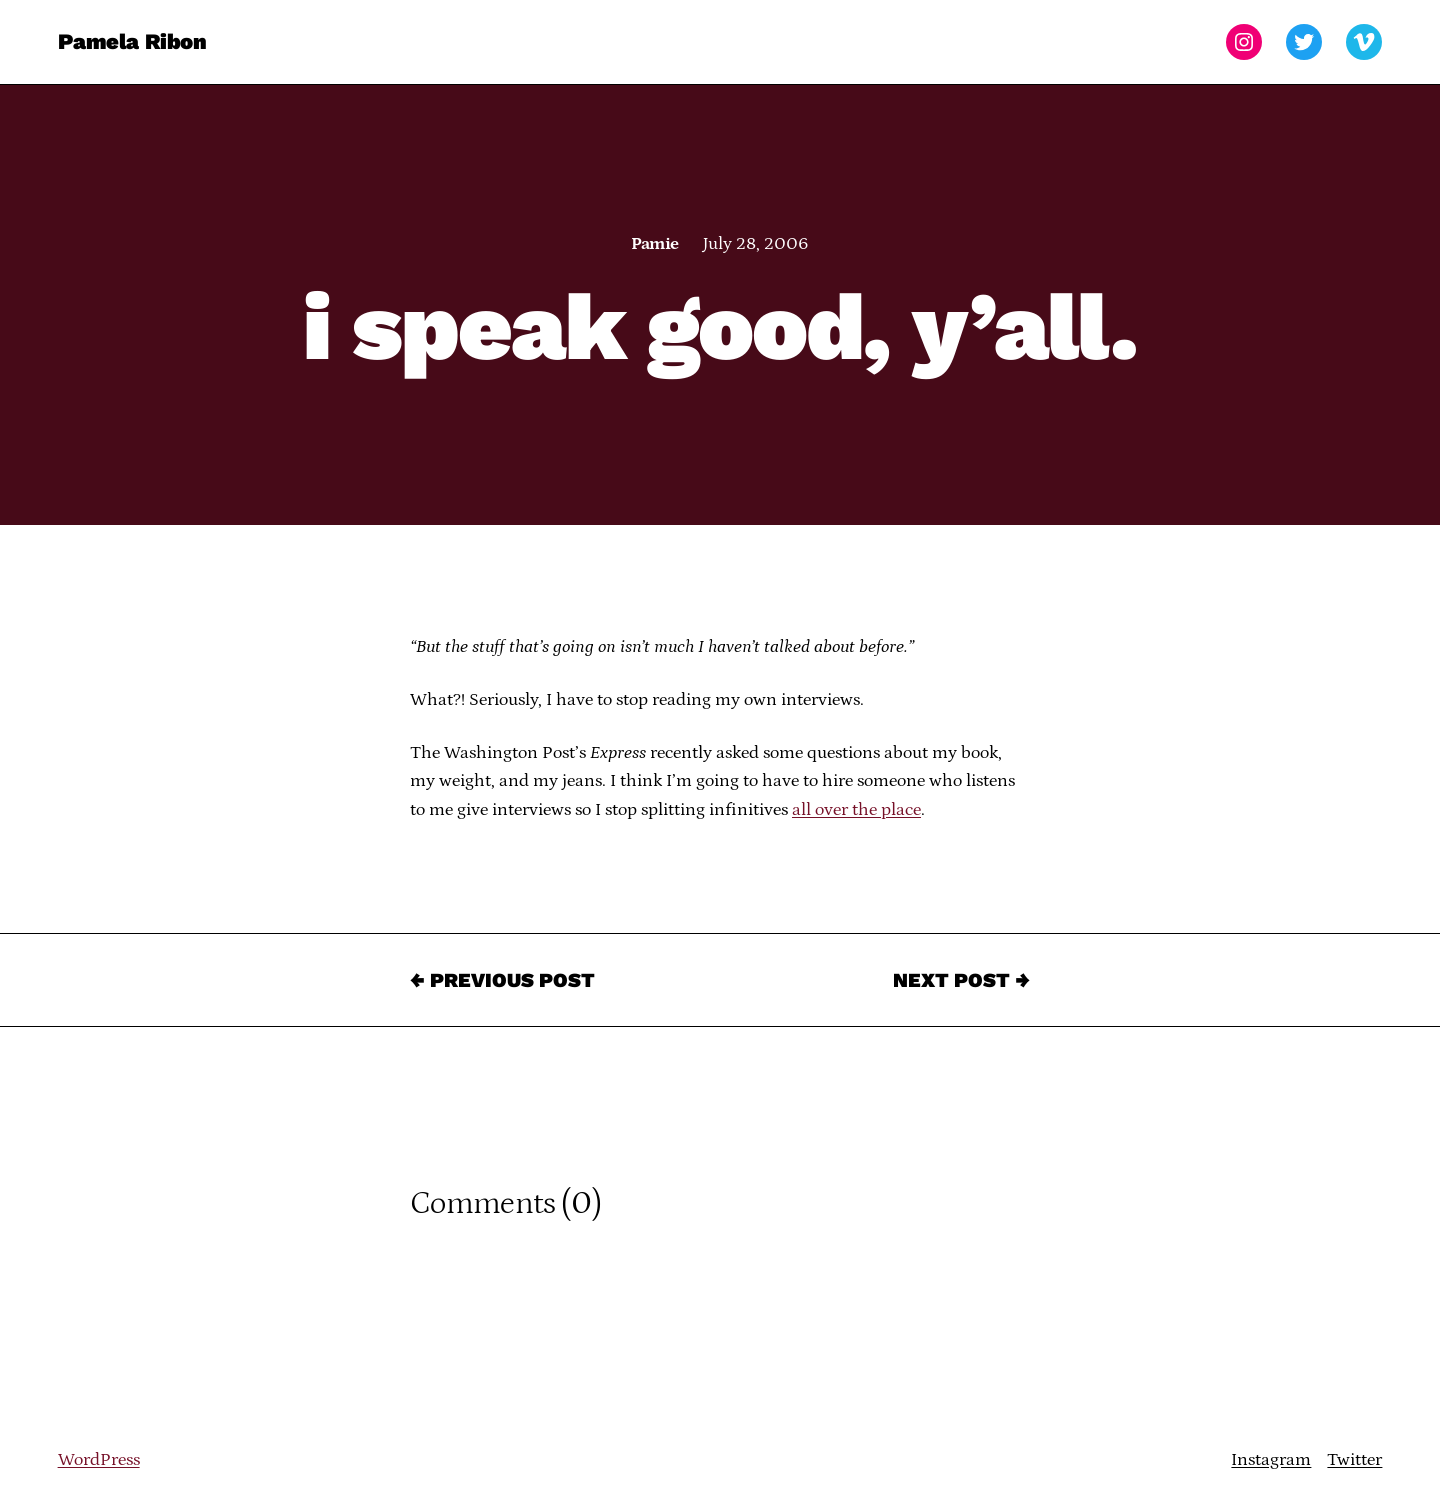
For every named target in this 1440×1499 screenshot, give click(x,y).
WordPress (99, 1460)
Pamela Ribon (132, 41)
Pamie (654, 244)
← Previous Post (502, 980)
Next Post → (961, 980)
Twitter (1354, 1460)
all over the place (856, 810)
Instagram (1271, 1460)
